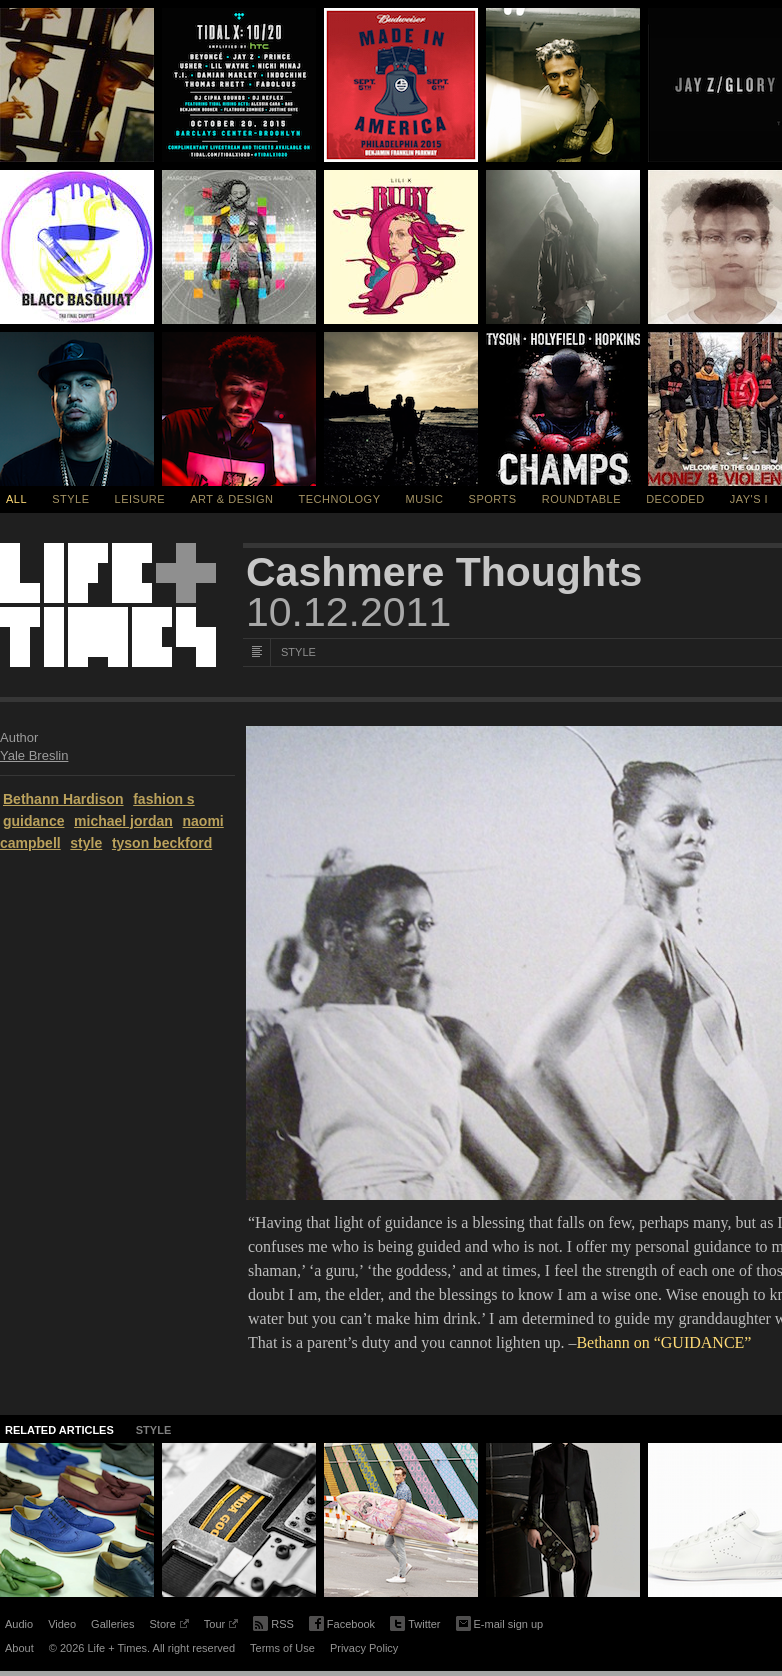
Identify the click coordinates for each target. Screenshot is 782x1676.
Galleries (112, 1624)
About (19, 1648)
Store (168, 1627)
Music (425, 499)
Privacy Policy (364, 1648)
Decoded (675, 499)
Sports (493, 499)
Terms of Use (282, 1648)
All (16, 499)
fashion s (163, 799)
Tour (221, 1627)
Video (62, 1624)
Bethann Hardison (63, 799)
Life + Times (108, 605)
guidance (33, 821)
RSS (273, 1622)
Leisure (140, 499)
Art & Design (231, 499)
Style (70, 499)
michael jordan (123, 821)
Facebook (342, 1624)
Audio (19, 1624)
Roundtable (581, 499)
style (86, 843)
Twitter (415, 1624)
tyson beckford (162, 843)
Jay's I (749, 499)
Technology (340, 499)
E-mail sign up (500, 1622)
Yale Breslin (34, 755)
